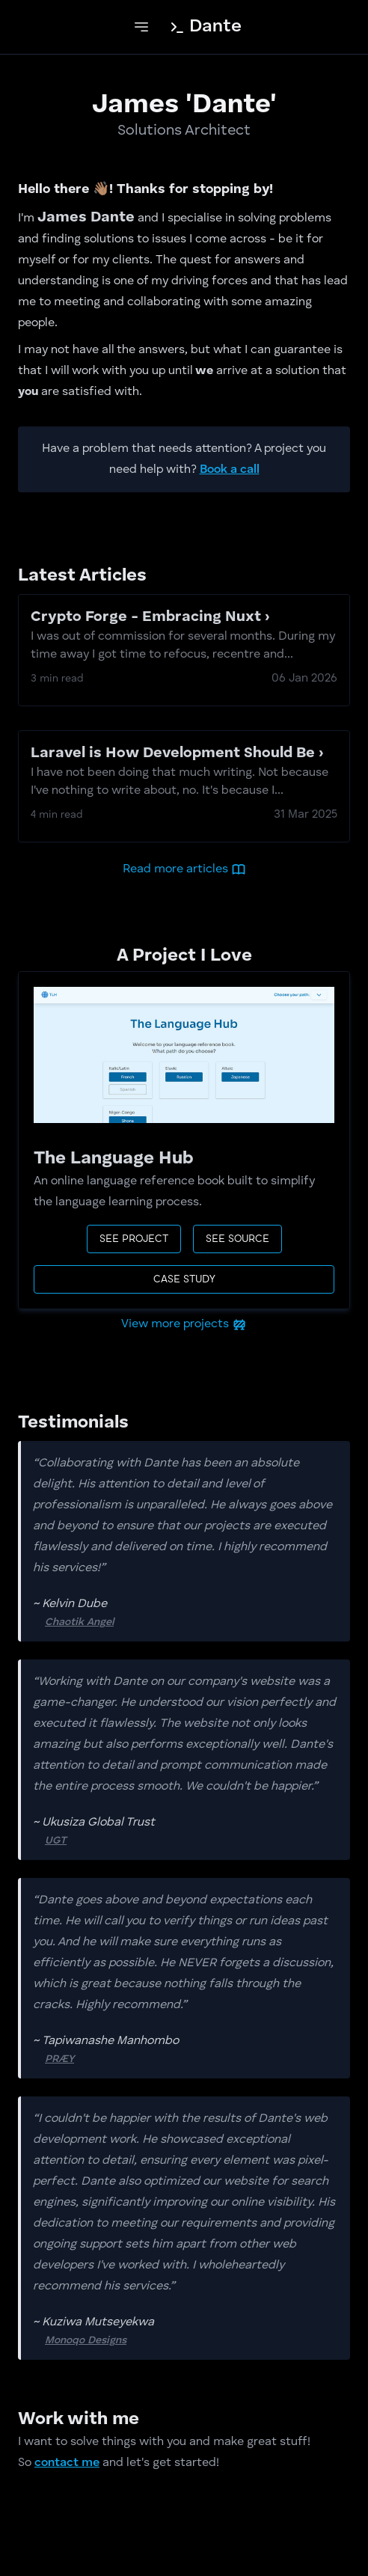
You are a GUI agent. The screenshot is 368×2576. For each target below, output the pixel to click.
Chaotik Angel (124, 1621)
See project (133, 1239)
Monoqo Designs (130, 2339)
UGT (100, 1839)
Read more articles (184, 869)
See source (237, 1239)
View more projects (184, 1324)
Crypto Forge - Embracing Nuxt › (184, 637)
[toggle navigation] (141, 27)
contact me (66, 2463)
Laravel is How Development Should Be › (184, 773)
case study (184, 1279)
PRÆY (104, 2058)
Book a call (230, 470)
